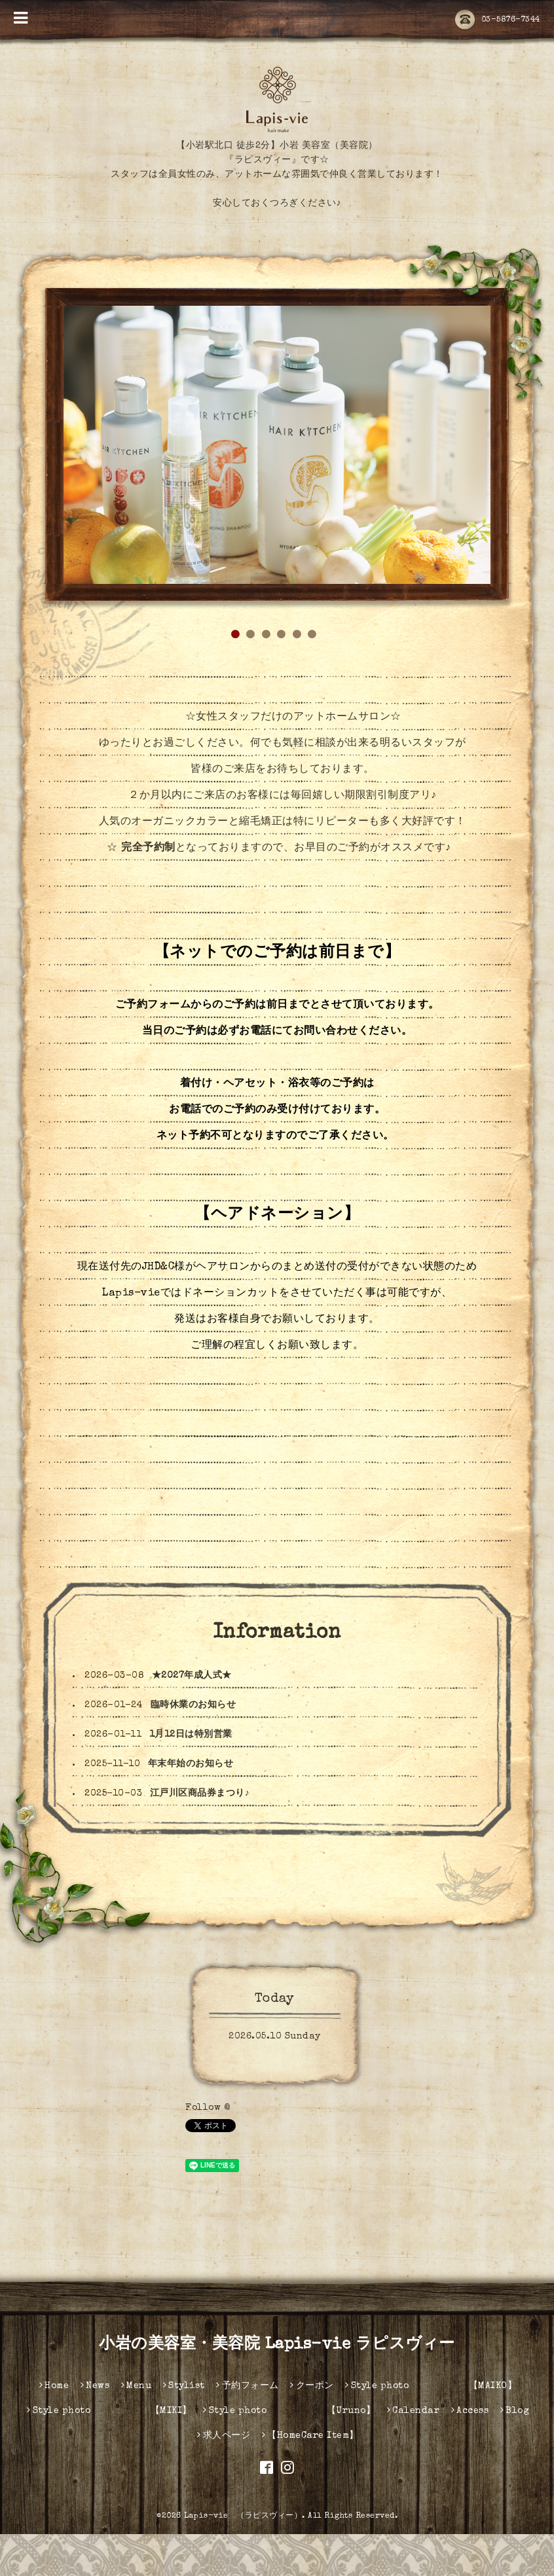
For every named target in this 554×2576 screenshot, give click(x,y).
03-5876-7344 (497, 20)
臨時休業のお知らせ (193, 1746)
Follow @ (207, 2149)
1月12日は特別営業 (190, 1776)
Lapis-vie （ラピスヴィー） (243, 2558)
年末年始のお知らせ (191, 1805)
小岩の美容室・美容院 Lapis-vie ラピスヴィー (277, 2387)
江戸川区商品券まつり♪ (200, 1835)
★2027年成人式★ (192, 1717)
